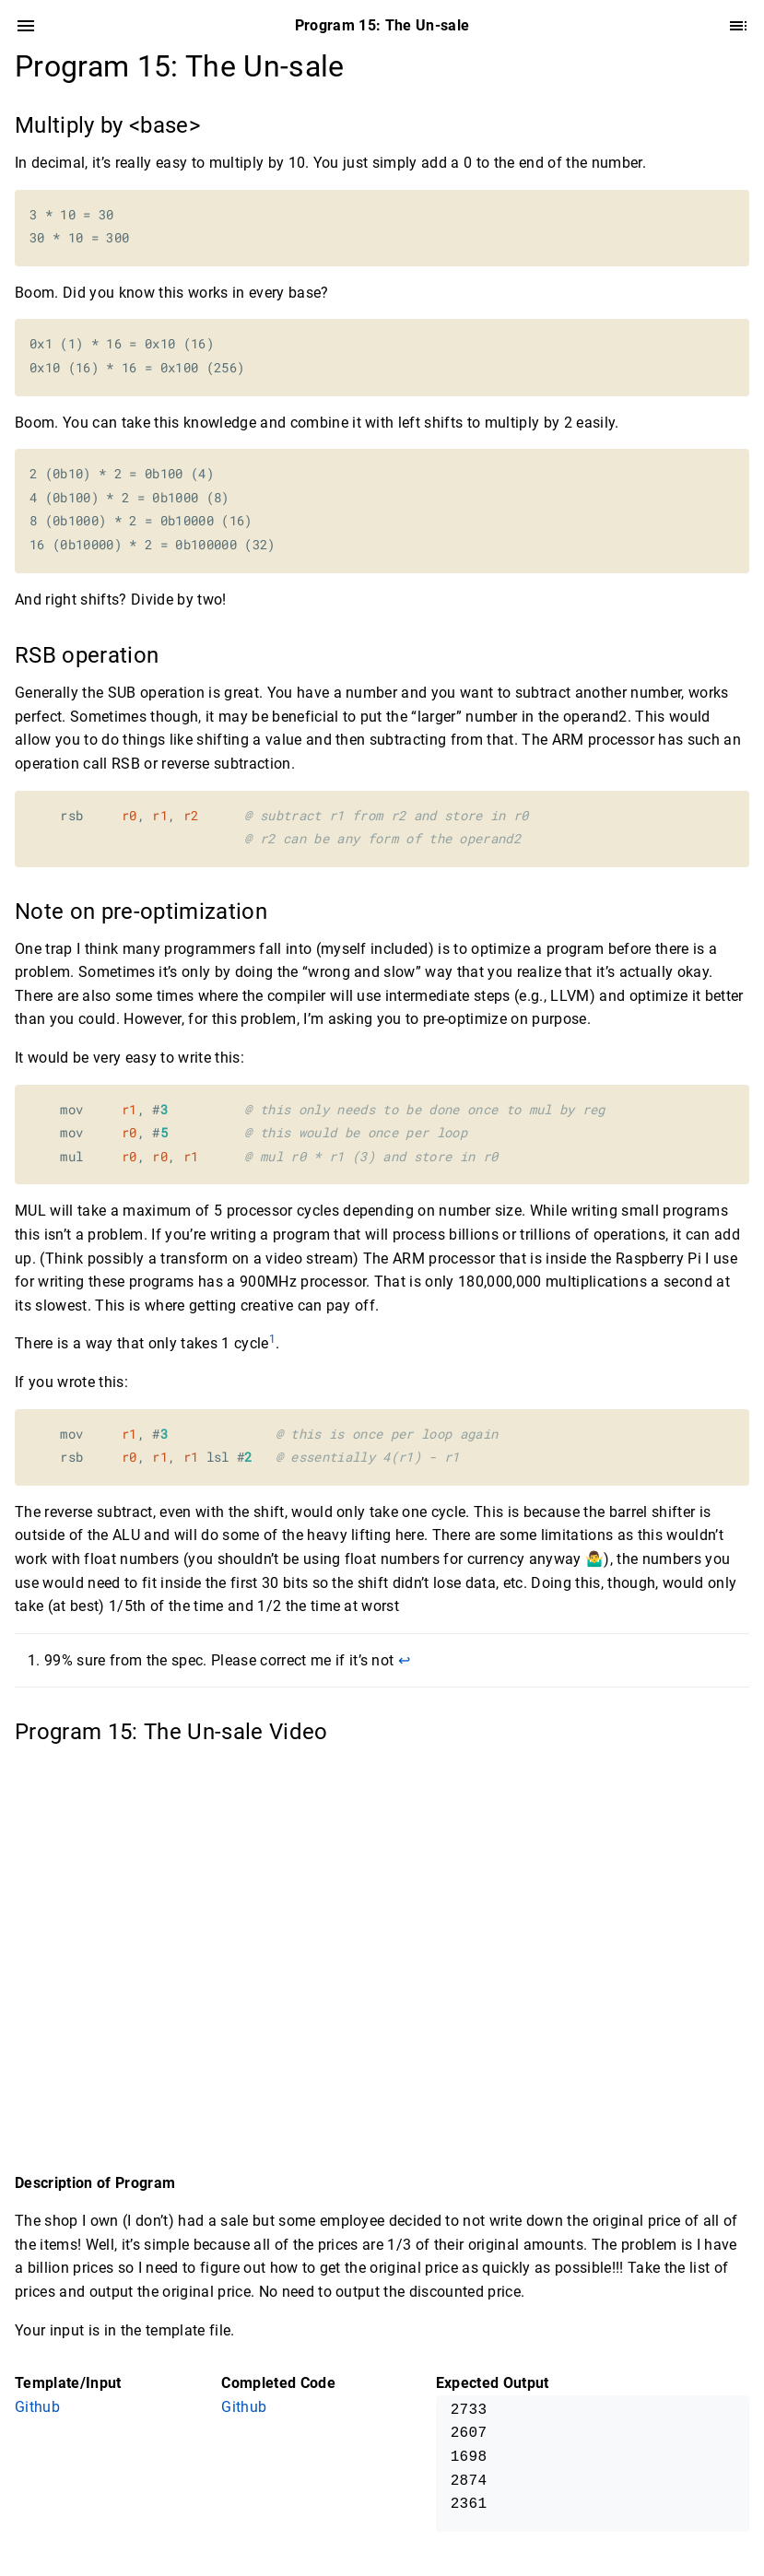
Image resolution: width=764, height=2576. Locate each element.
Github (37, 2407)
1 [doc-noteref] (272, 1339)
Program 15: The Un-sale (180, 66)
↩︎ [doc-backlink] (404, 1660)
